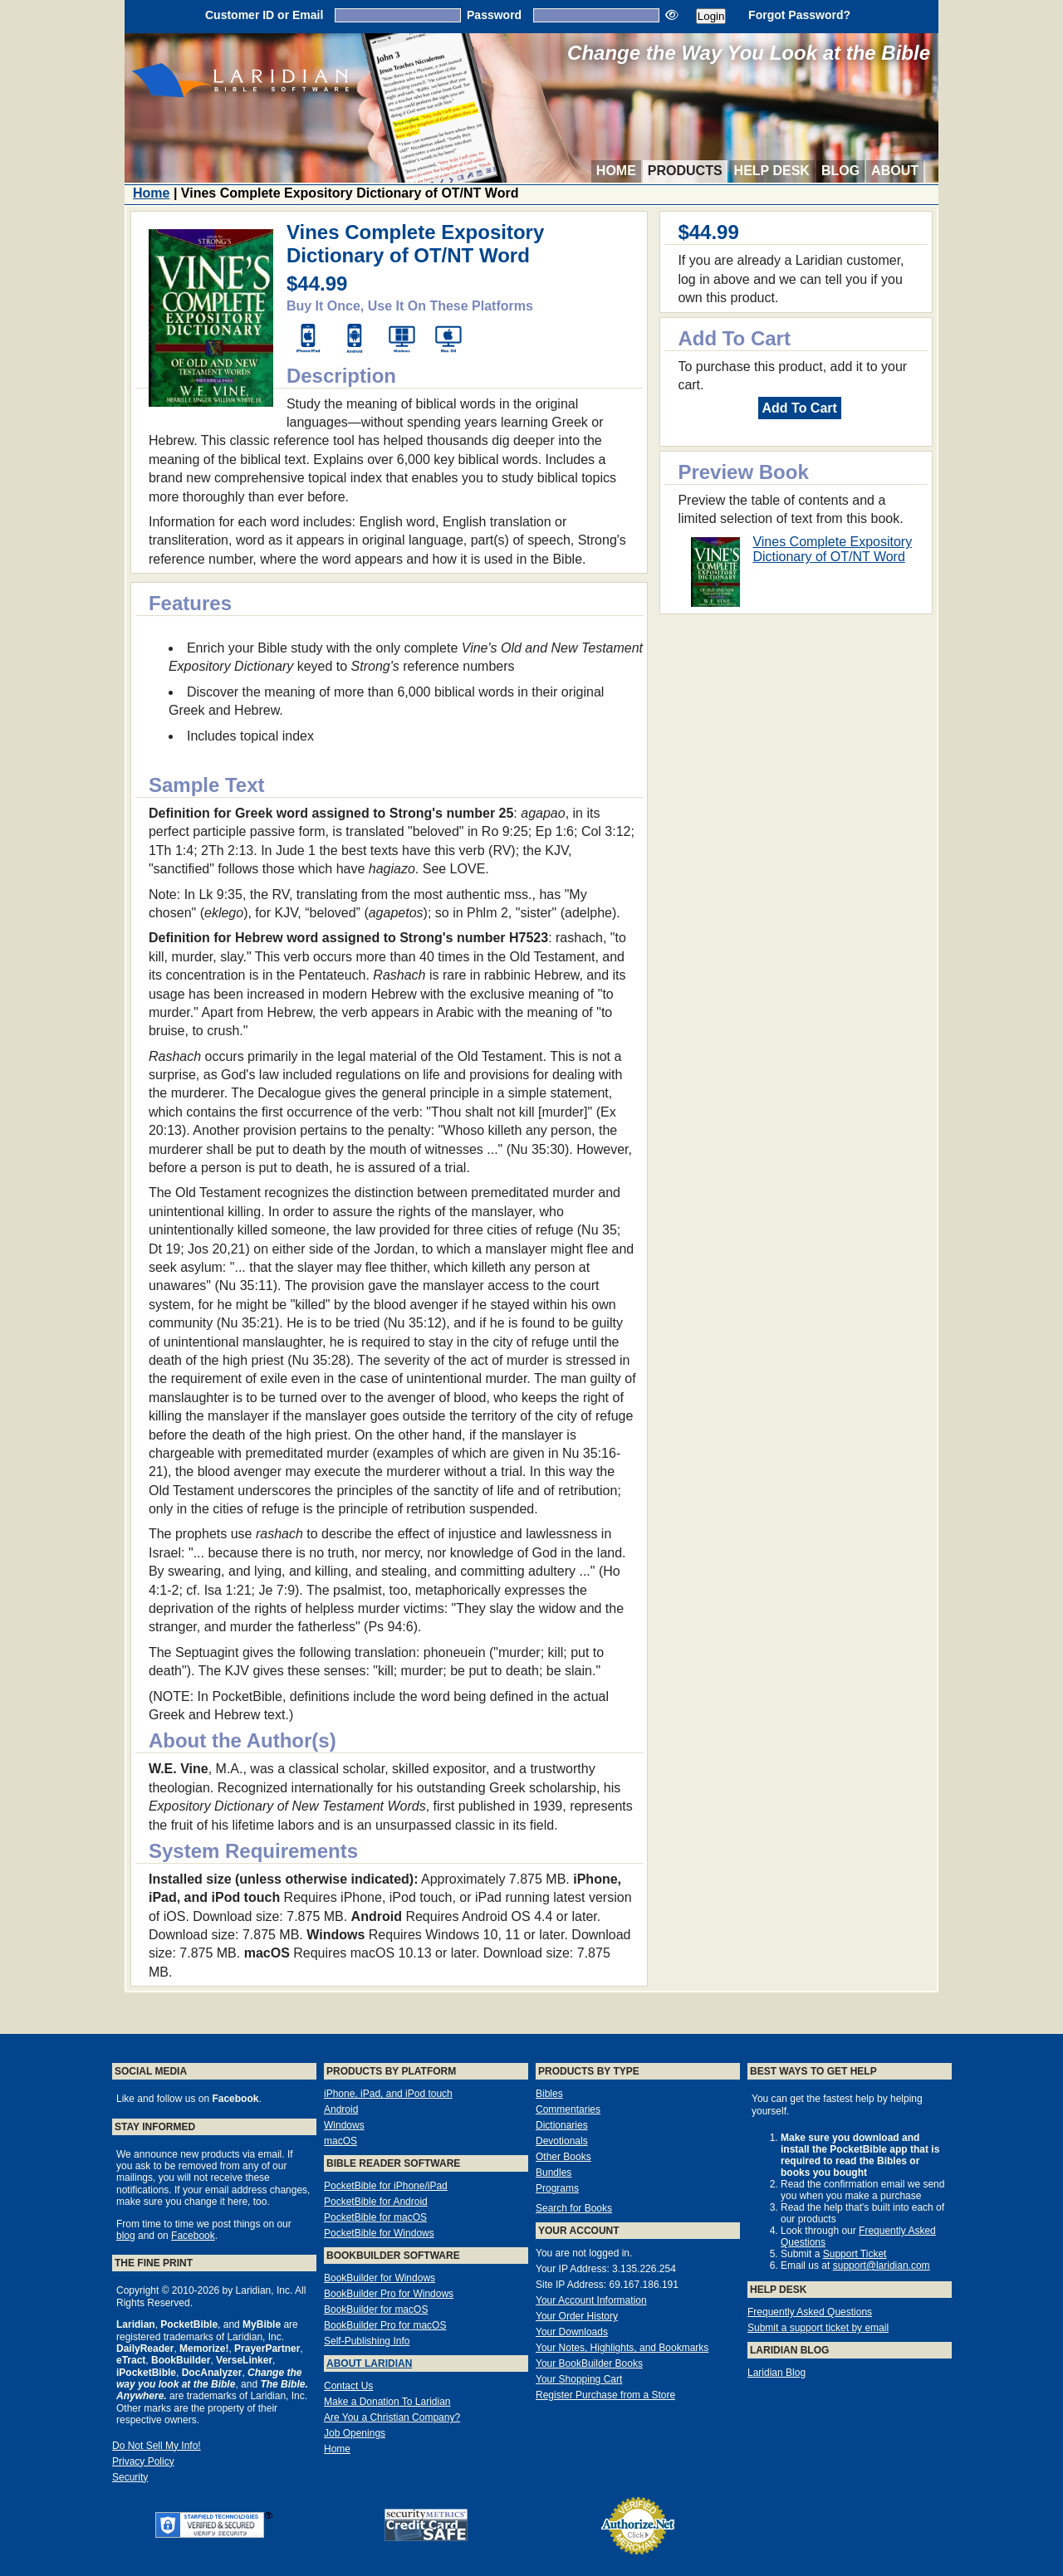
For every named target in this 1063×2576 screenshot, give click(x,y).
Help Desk (772, 171)
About (894, 171)
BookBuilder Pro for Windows (388, 2294)
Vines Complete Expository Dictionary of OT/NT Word (832, 549)
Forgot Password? (799, 15)
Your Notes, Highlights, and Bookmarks (622, 2348)
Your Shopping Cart (579, 2379)
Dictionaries (562, 2125)
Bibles (549, 2093)
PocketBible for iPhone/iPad (386, 2186)
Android (341, 2109)
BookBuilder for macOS (376, 2309)
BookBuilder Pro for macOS (385, 2325)
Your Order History (577, 2316)
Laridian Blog (776, 2372)
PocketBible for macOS (375, 2217)
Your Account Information (591, 2300)
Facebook (193, 2235)
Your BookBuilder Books (589, 2363)
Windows (344, 2125)
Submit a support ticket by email (818, 2328)
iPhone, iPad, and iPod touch (388, 2093)
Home (616, 171)
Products (685, 171)
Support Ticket (855, 2254)
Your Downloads (572, 2332)
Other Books (563, 2157)
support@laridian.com (881, 2265)
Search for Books (574, 2208)
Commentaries (568, 2109)
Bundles (553, 2172)
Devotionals (562, 2141)
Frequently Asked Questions (809, 2312)
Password (494, 15)
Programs (557, 2188)
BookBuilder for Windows (379, 2278)
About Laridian (369, 2363)
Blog (840, 171)
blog (125, 2235)
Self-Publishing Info (366, 2341)
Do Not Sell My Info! (156, 2445)
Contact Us (348, 2386)
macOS (340, 2141)
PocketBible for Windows (379, 2233)
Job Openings (354, 2433)
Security (130, 2477)
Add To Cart (799, 408)
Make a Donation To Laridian (387, 2401)
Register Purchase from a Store (605, 2395)
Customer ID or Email (264, 15)
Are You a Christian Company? (392, 2417)
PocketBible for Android (376, 2201)
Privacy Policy (143, 2461)
